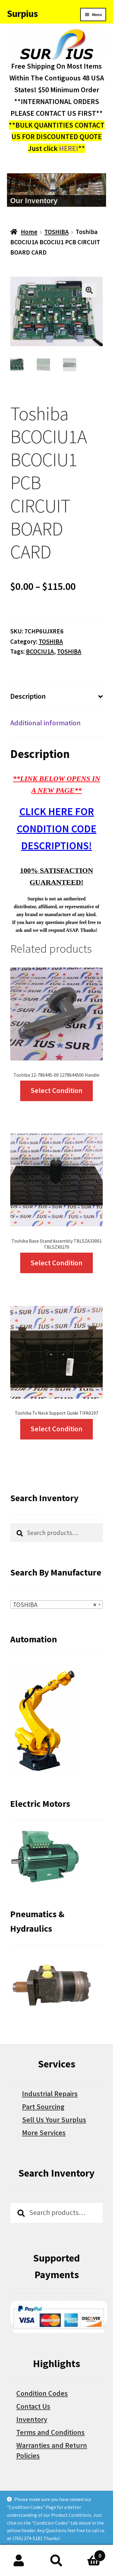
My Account (19, 2560)
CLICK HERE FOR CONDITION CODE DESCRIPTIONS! (56, 828)
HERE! (68, 148)
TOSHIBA (56, 232)
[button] (89, 290)
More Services (44, 2132)
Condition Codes (42, 2393)
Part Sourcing (43, 2106)
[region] (56, 190)
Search (56, 2560)
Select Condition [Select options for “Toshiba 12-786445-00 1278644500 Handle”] (56, 1090)
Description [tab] (28, 696)
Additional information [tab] (45, 722)
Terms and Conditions (50, 2432)
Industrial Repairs (50, 2093)
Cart (90, 2553)
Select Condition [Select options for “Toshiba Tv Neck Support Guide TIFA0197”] (56, 1428)
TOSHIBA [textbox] (54, 1605)
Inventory (31, 2419)
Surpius (22, 14)
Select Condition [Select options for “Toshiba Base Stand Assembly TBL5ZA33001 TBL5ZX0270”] (56, 1262)
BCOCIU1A (40, 651)
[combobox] (56, 1604)
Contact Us (33, 2406)
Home (29, 232)
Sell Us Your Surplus (54, 2119)
